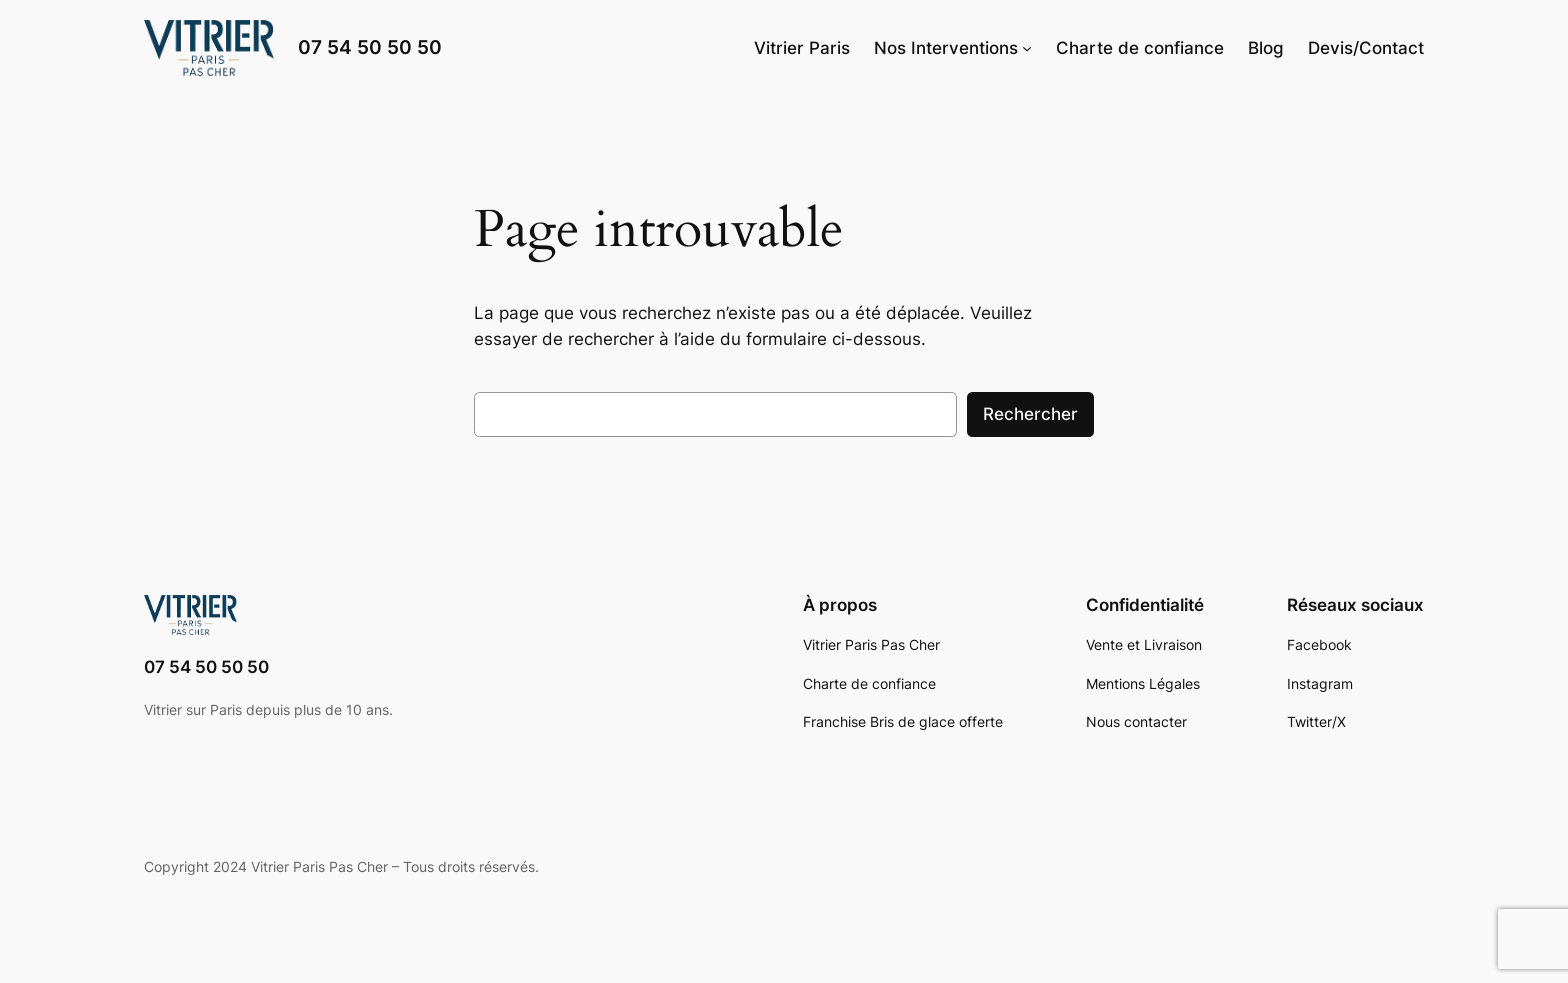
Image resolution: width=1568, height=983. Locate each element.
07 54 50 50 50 (370, 47)
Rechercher (1030, 414)
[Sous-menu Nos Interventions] (1027, 48)
